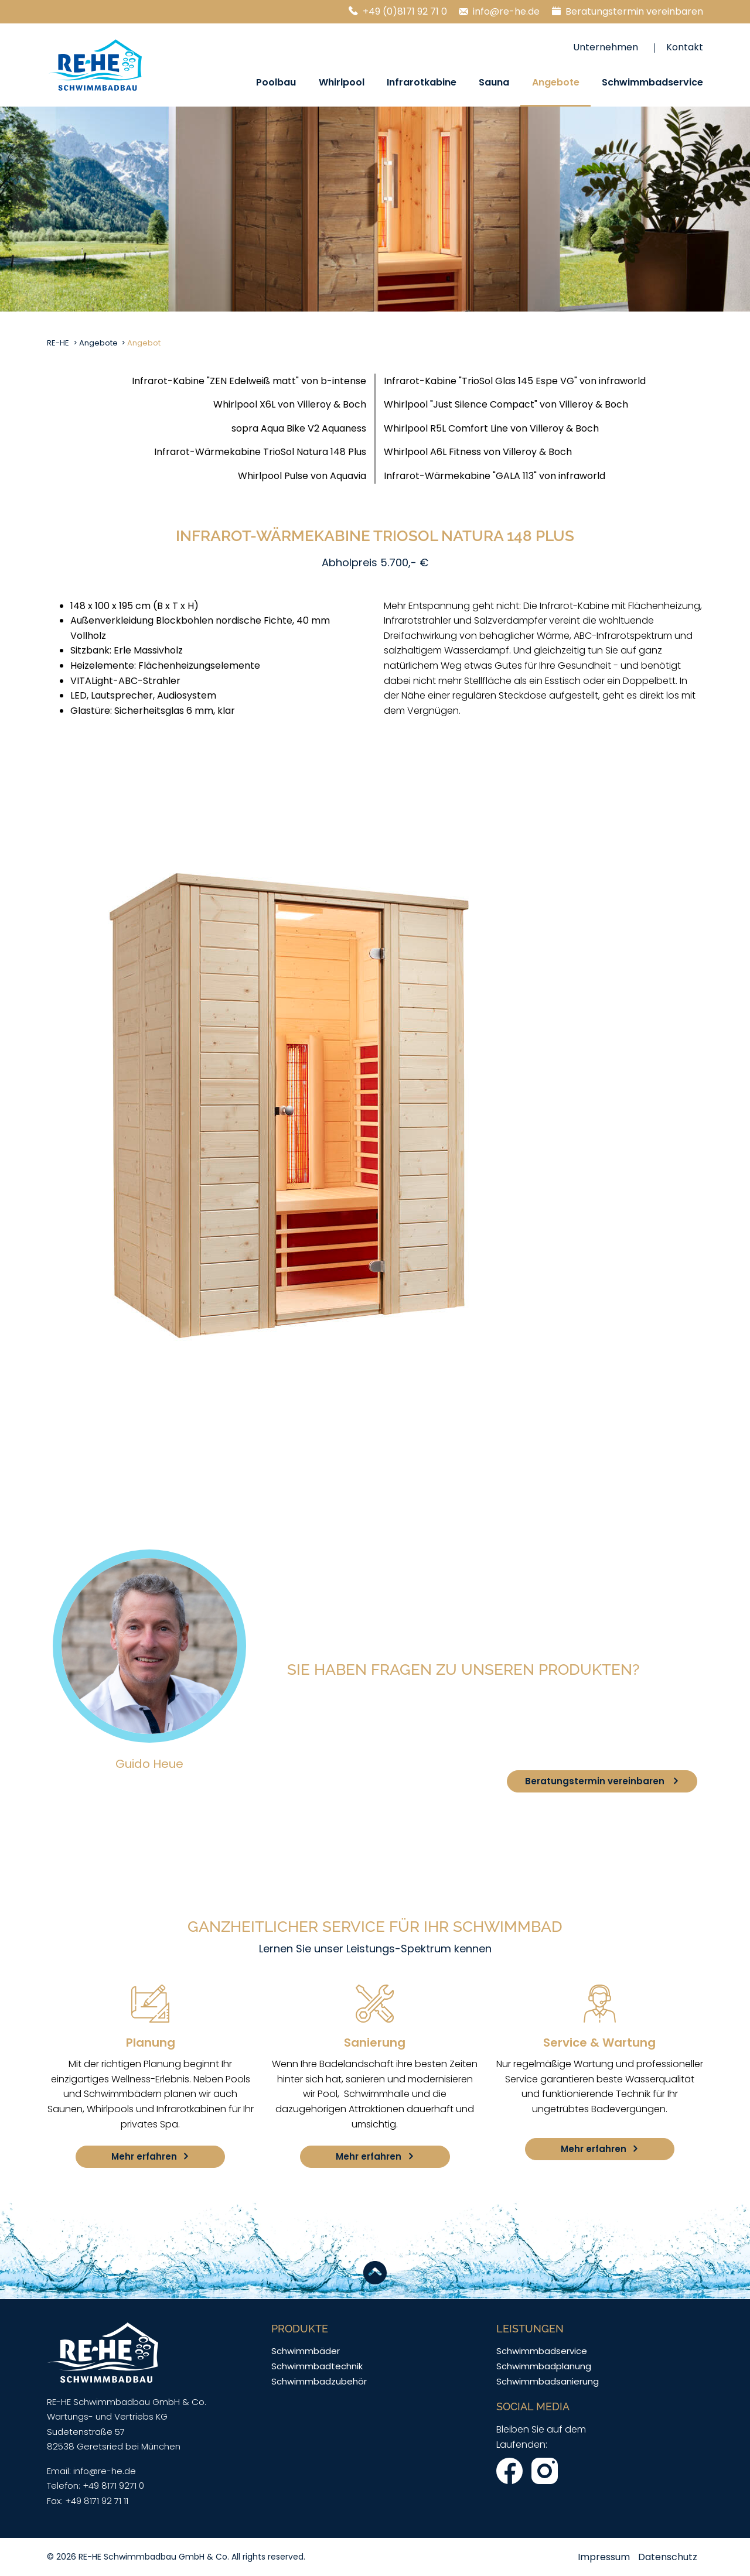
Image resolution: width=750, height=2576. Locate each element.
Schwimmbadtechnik (317, 2366)
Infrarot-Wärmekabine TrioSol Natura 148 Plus (260, 452)
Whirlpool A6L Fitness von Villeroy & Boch (478, 452)
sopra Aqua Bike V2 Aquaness (298, 428)
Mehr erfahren (144, 2156)
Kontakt (684, 47)
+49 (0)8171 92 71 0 (405, 11)
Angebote (555, 82)
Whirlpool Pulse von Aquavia (302, 476)
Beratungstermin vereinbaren (634, 11)
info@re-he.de (506, 11)
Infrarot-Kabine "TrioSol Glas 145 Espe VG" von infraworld (515, 381)
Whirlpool (341, 82)
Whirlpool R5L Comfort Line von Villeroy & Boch (491, 428)
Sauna (494, 82)
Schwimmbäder (305, 2351)
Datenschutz (667, 2557)
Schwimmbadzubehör (319, 2381)
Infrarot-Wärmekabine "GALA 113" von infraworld (494, 476)
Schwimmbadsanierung (547, 2381)
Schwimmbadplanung (543, 2366)
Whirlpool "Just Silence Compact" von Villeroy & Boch (506, 404)
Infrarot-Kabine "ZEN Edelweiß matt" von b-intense (249, 381)
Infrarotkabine (421, 82)
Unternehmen (605, 47)
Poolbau (276, 82)
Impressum (604, 2557)
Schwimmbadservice (652, 82)
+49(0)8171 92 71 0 (357, 1772)
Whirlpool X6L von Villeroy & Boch (289, 404)
